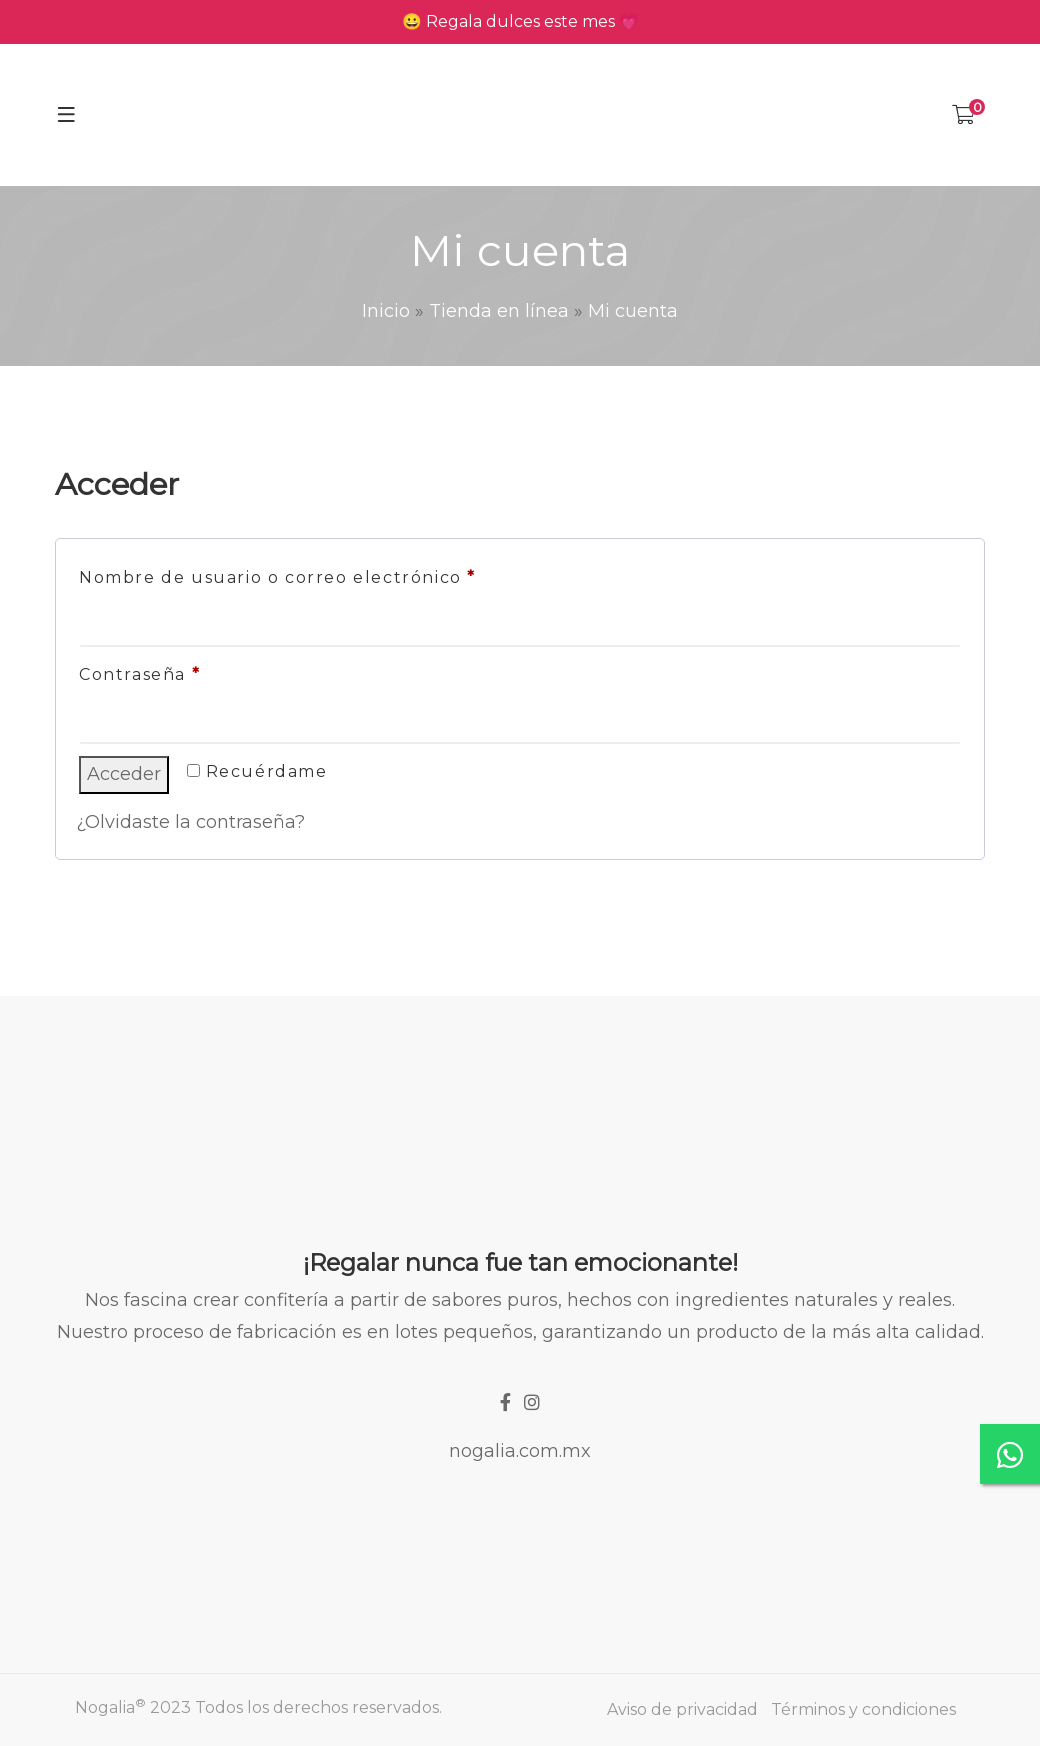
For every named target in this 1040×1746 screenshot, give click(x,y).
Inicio (386, 311)
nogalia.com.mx (520, 1451)
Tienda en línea (499, 311)
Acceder (124, 774)
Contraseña (193, 671)
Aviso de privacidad (682, 1709)
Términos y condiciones (863, 1709)
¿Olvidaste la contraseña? (190, 822)
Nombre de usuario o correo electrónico (331, 574)
